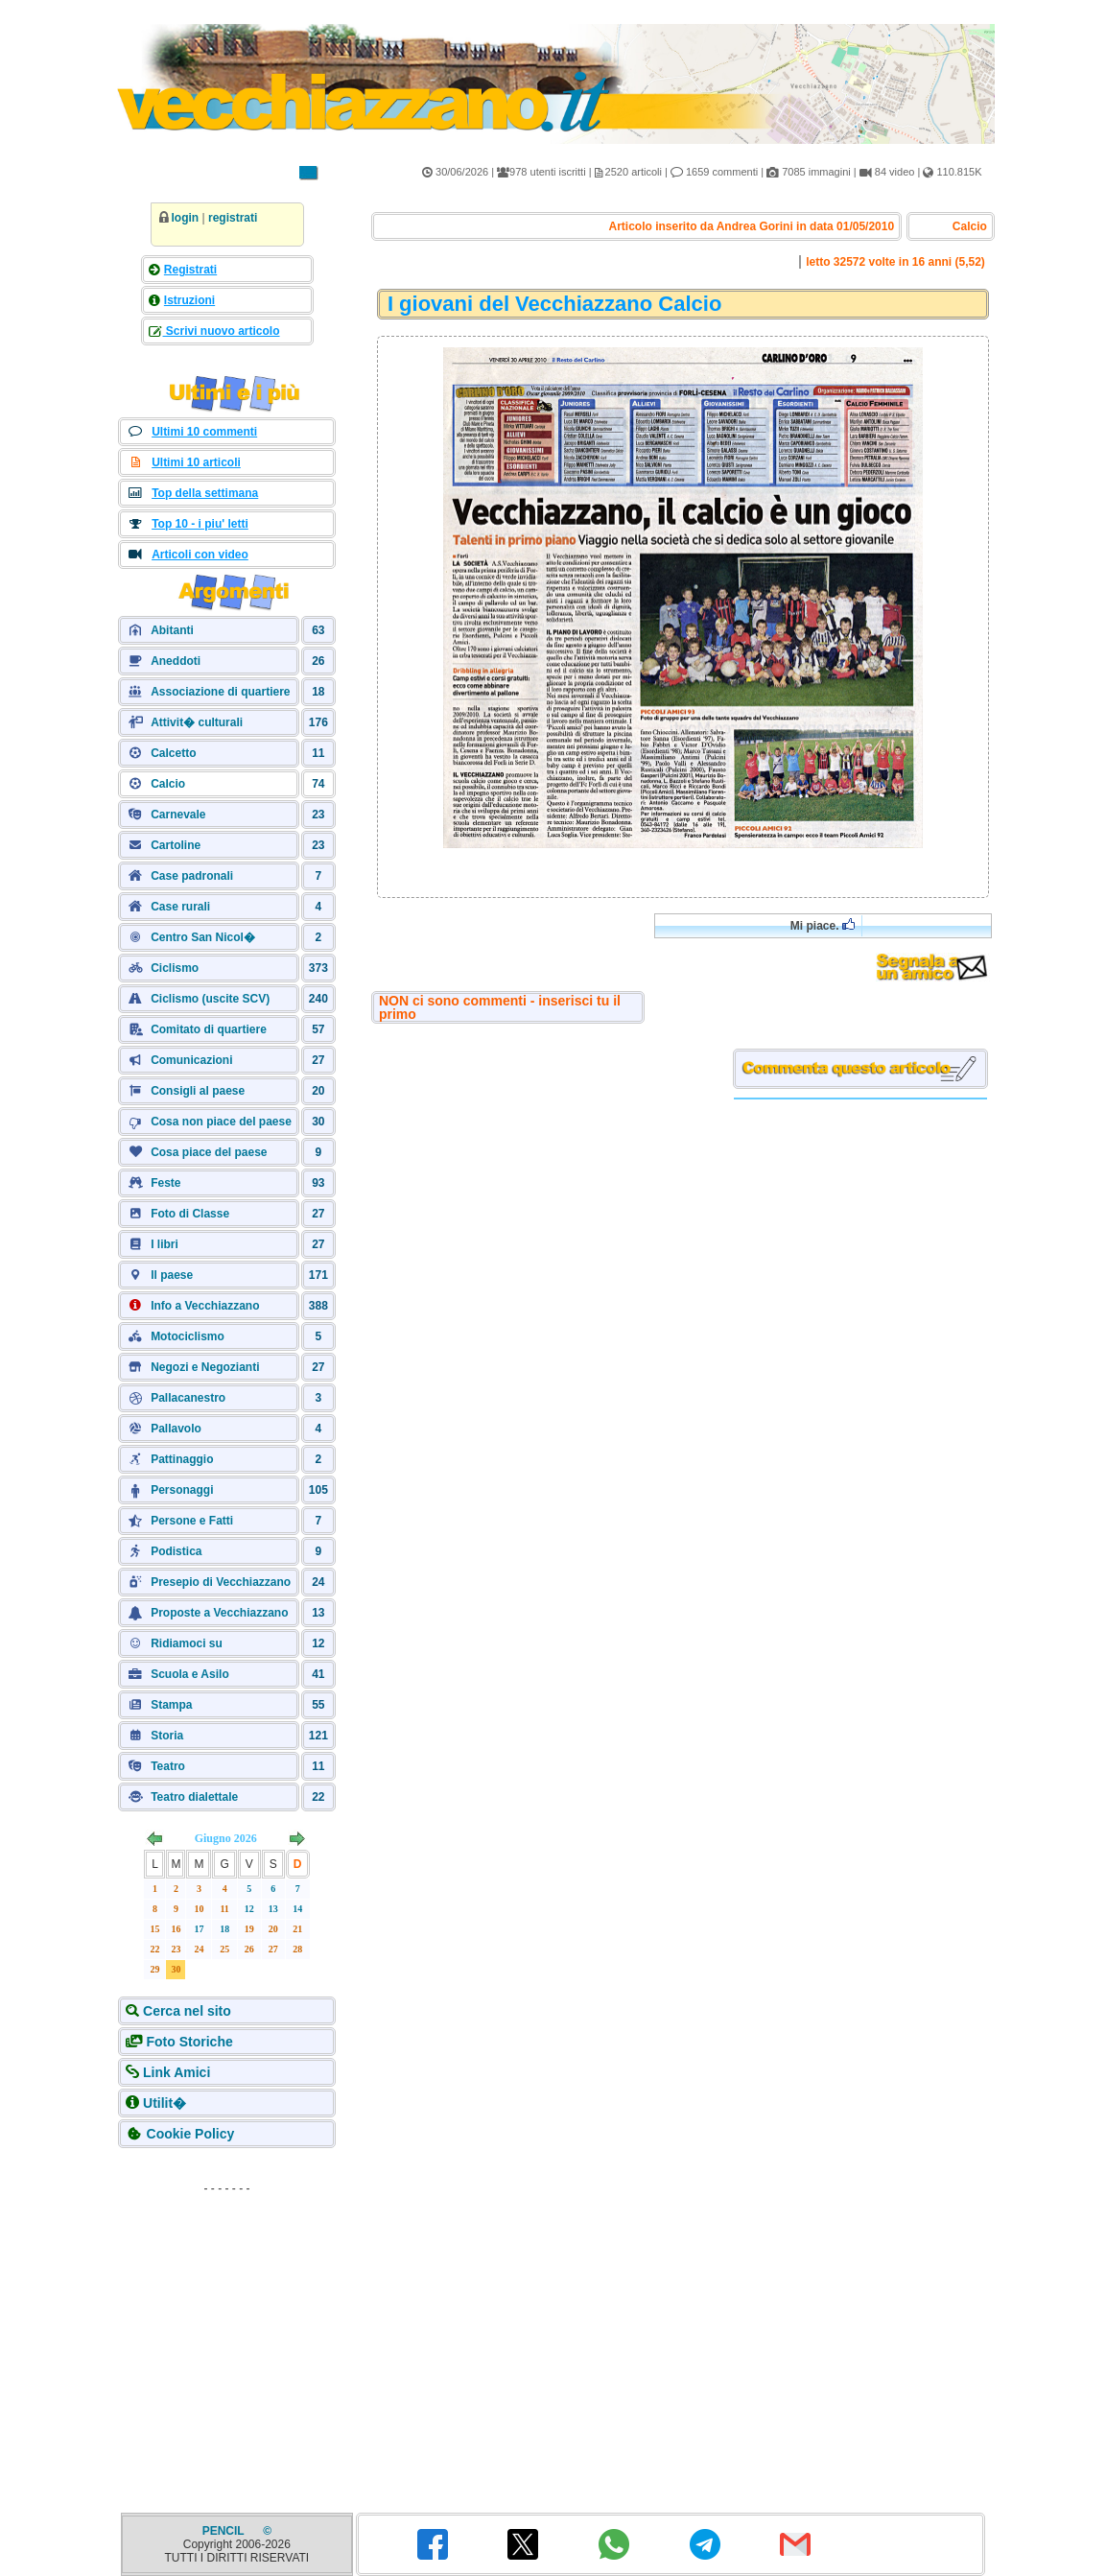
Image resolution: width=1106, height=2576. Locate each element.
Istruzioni (189, 300)
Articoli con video (200, 554)
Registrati (190, 269)
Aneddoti (175, 661)
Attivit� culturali (197, 722)
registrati (232, 218)
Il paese (172, 1275)
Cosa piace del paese (209, 1152)
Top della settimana (205, 493)
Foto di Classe (190, 1213)
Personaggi (182, 1490)
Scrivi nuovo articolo (221, 331)
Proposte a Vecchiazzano (219, 1612)
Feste (165, 1183)
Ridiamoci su (187, 1643)
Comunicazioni (191, 1060)
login (186, 218)
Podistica (176, 1551)
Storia (167, 1735)
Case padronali (192, 876)
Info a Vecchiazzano (205, 1305)
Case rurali (180, 906)
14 (297, 1908)
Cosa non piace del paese (221, 1121)
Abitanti (172, 630)
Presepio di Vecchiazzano (221, 1582)
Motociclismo (187, 1336)
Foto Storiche (190, 2041)
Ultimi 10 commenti (204, 431)
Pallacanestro (188, 1398)
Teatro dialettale (194, 1797)
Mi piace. (822, 925)
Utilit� (164, 2103)
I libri (164, 1244)
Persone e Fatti (192, 1520)
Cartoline (175, 845)
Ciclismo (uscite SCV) (210, 998)
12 (249, 1908)
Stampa (171, 1705)
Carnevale (178, 814)
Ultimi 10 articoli (196, 462)
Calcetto (173, 753)
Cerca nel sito (187, 2011)
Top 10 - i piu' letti (200, 524)
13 (273, 1908)
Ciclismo (175, 968)
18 (224, 1929)
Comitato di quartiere (209, 1029)
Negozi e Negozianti (205, 1367)
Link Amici (176, 2072)
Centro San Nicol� (203, 937)
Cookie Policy (191, 2133)
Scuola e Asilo (190, 1674)
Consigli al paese (198, 1091)
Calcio (168, 784)
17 (198, 1929)
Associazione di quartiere (220, 691)
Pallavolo (176, 1428)
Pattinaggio (182, 1459)
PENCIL (224, 2531)
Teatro (168, 1766)
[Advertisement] (227, 2322)
